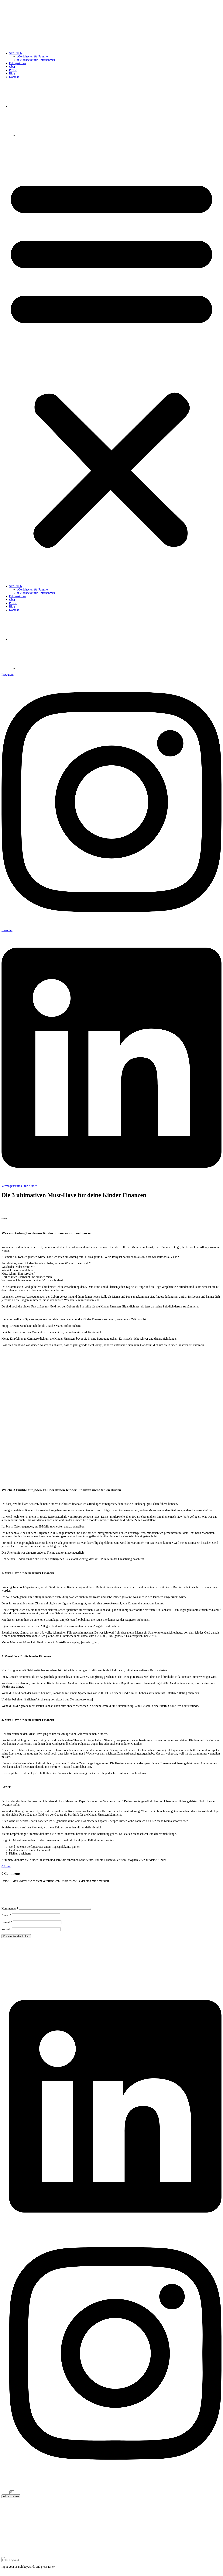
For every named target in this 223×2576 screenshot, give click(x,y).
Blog (12, 73)
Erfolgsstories (17, 63)
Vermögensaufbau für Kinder (19, 1185)
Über (12, 66)
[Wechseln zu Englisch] (45, 135)
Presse (13, 70)
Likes (6, 1866)
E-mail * (7, 1926)
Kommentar (10, 1913)
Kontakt (14, 76)
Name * (6, 1919)
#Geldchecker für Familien (33, 56)
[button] (111, 360)
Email (5, 2496)
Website (6, 1933)
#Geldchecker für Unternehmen (36, 59)
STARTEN (15, 53)
